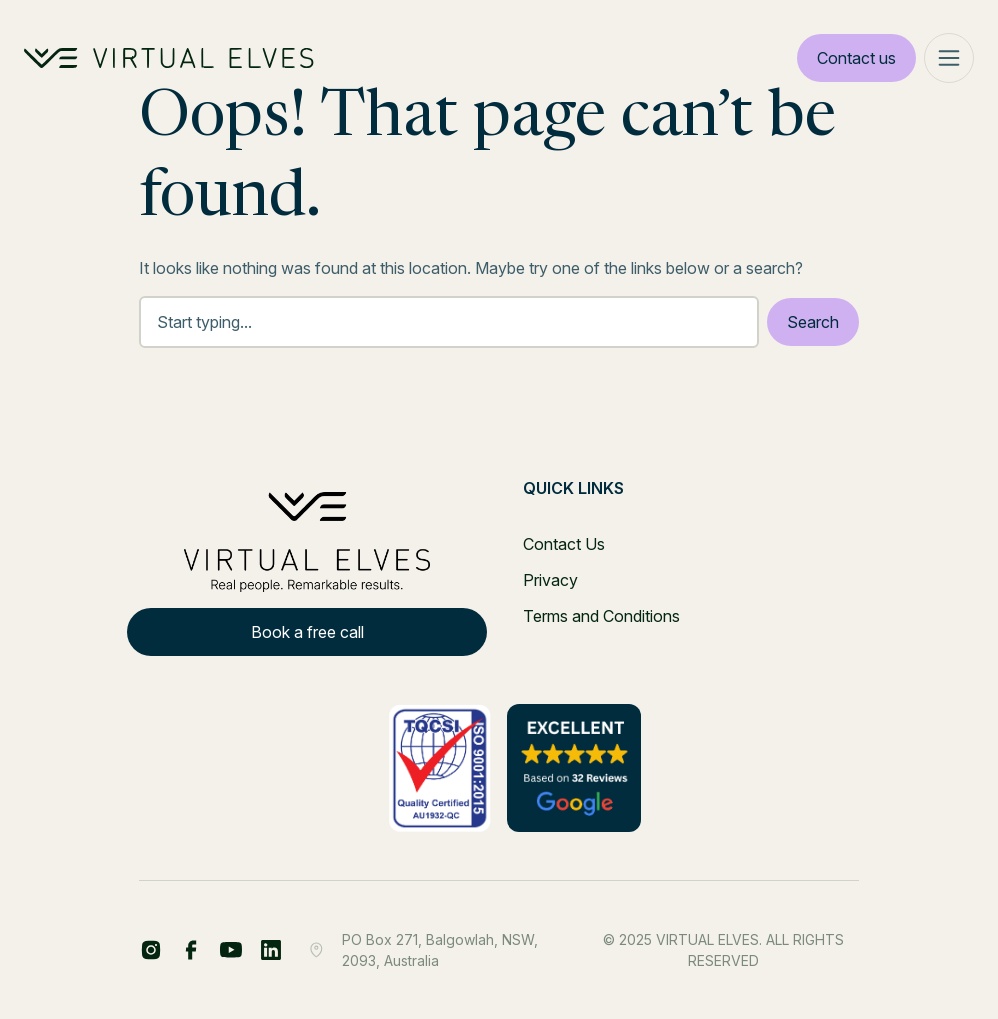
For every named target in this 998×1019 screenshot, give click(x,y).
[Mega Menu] (949, 58)
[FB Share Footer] (151, 950)
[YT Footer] (231, 950)
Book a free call (307, 632)
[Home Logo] (169, 58)
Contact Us (564, 544)
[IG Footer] (271, 950)
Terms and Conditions (601, 616)
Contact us (856, 58)
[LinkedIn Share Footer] (191, 950)
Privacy (550, 580)
